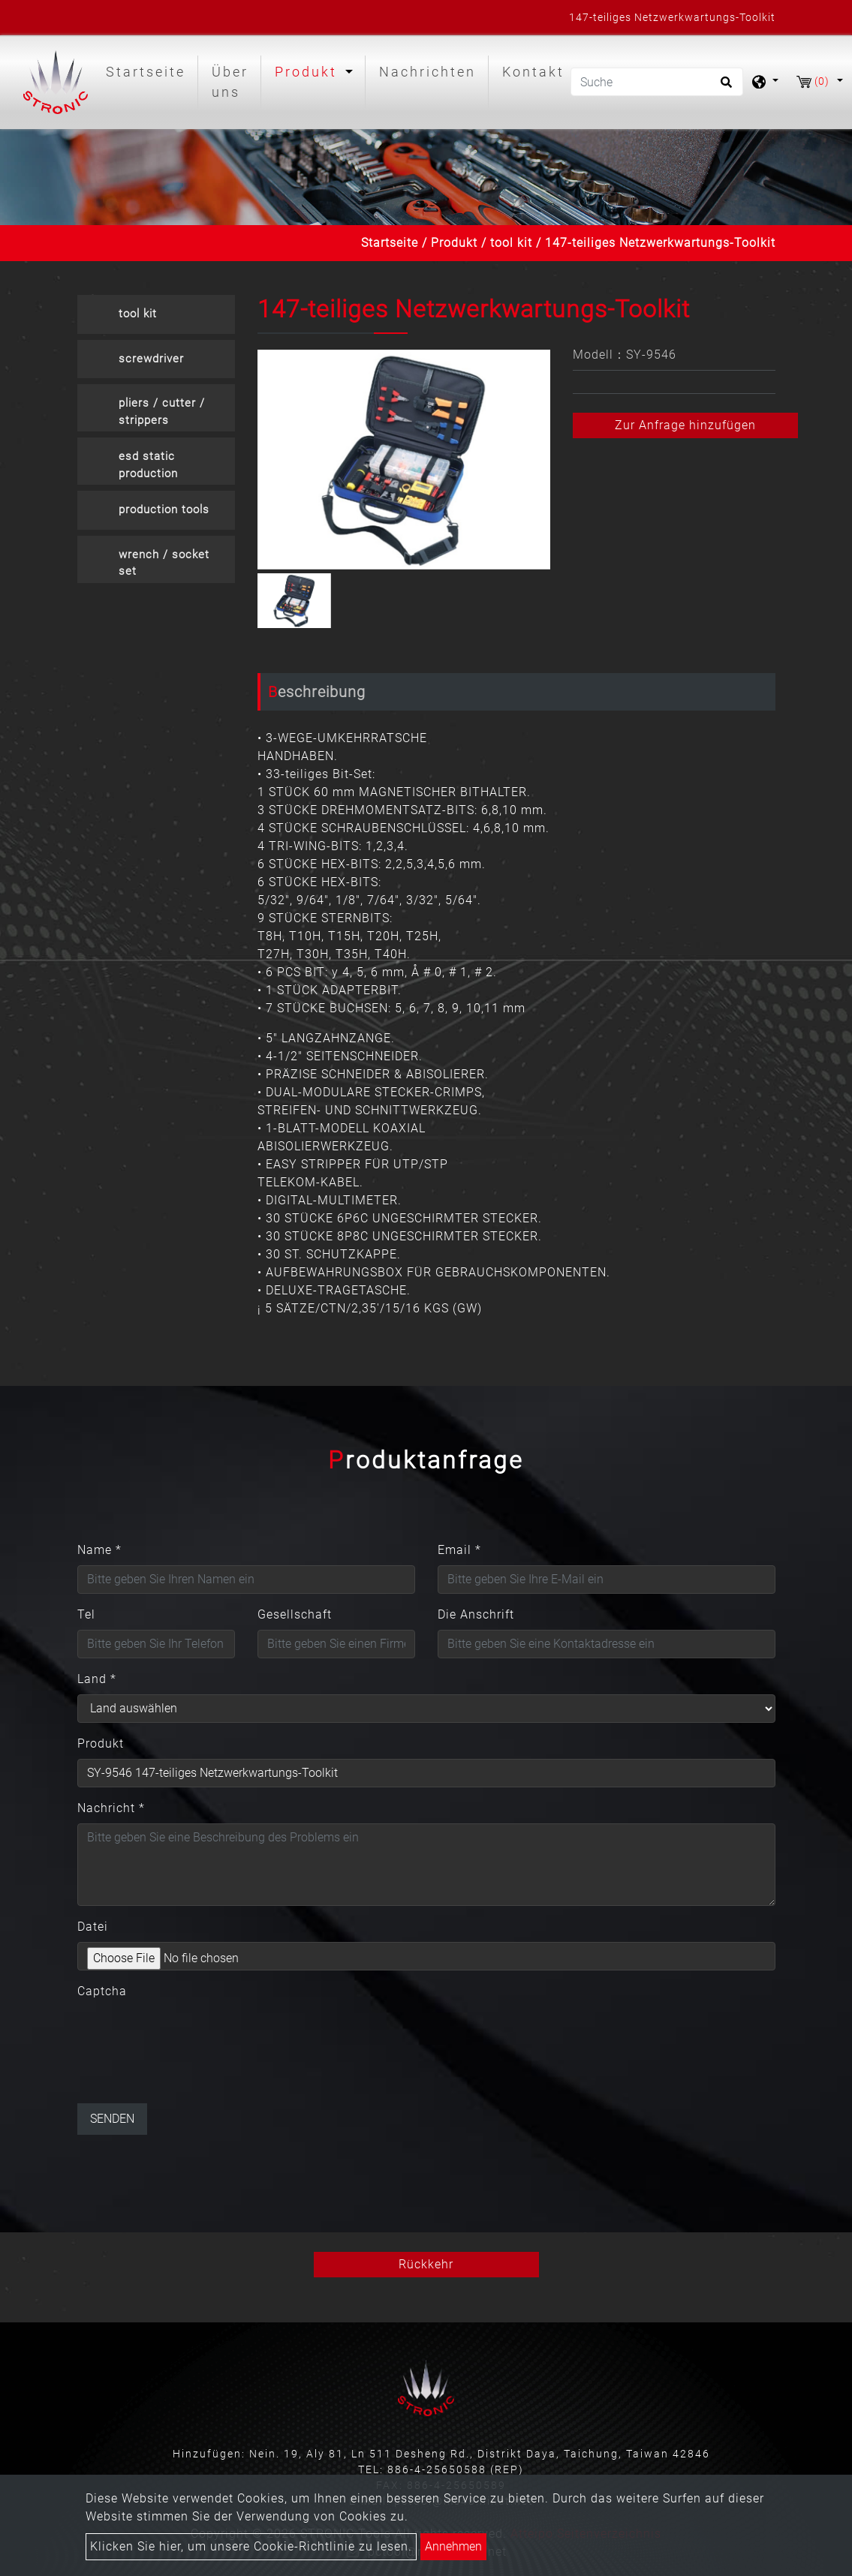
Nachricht (111, 1808)
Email (459, 1550)
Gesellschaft (294, 1614)
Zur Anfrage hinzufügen (685, 425)
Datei (92, 1926)
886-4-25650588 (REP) (455, 2469)
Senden (112, 2119)
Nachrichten (427, 72)
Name (99, 1550)
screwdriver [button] (151, 358)
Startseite (148, 70)
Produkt (454, 243)
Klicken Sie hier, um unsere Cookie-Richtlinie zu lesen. (251, 2546)
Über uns (230, 82)
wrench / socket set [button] (164, 563)
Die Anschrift (476, 1614)
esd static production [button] (148, 464)
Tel (86, 1614)
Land (96, 1679)
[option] (403, 460)
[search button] (724, 87)
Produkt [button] (308, 72)
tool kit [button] (138, 313)
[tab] (156, 314)
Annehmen (453, 2546)
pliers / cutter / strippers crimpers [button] (162, 413)
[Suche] (657, 82)
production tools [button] (164, 509)
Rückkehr (426, 2264)
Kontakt (533, 72)
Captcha (102, 1991)
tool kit (511, 243)
